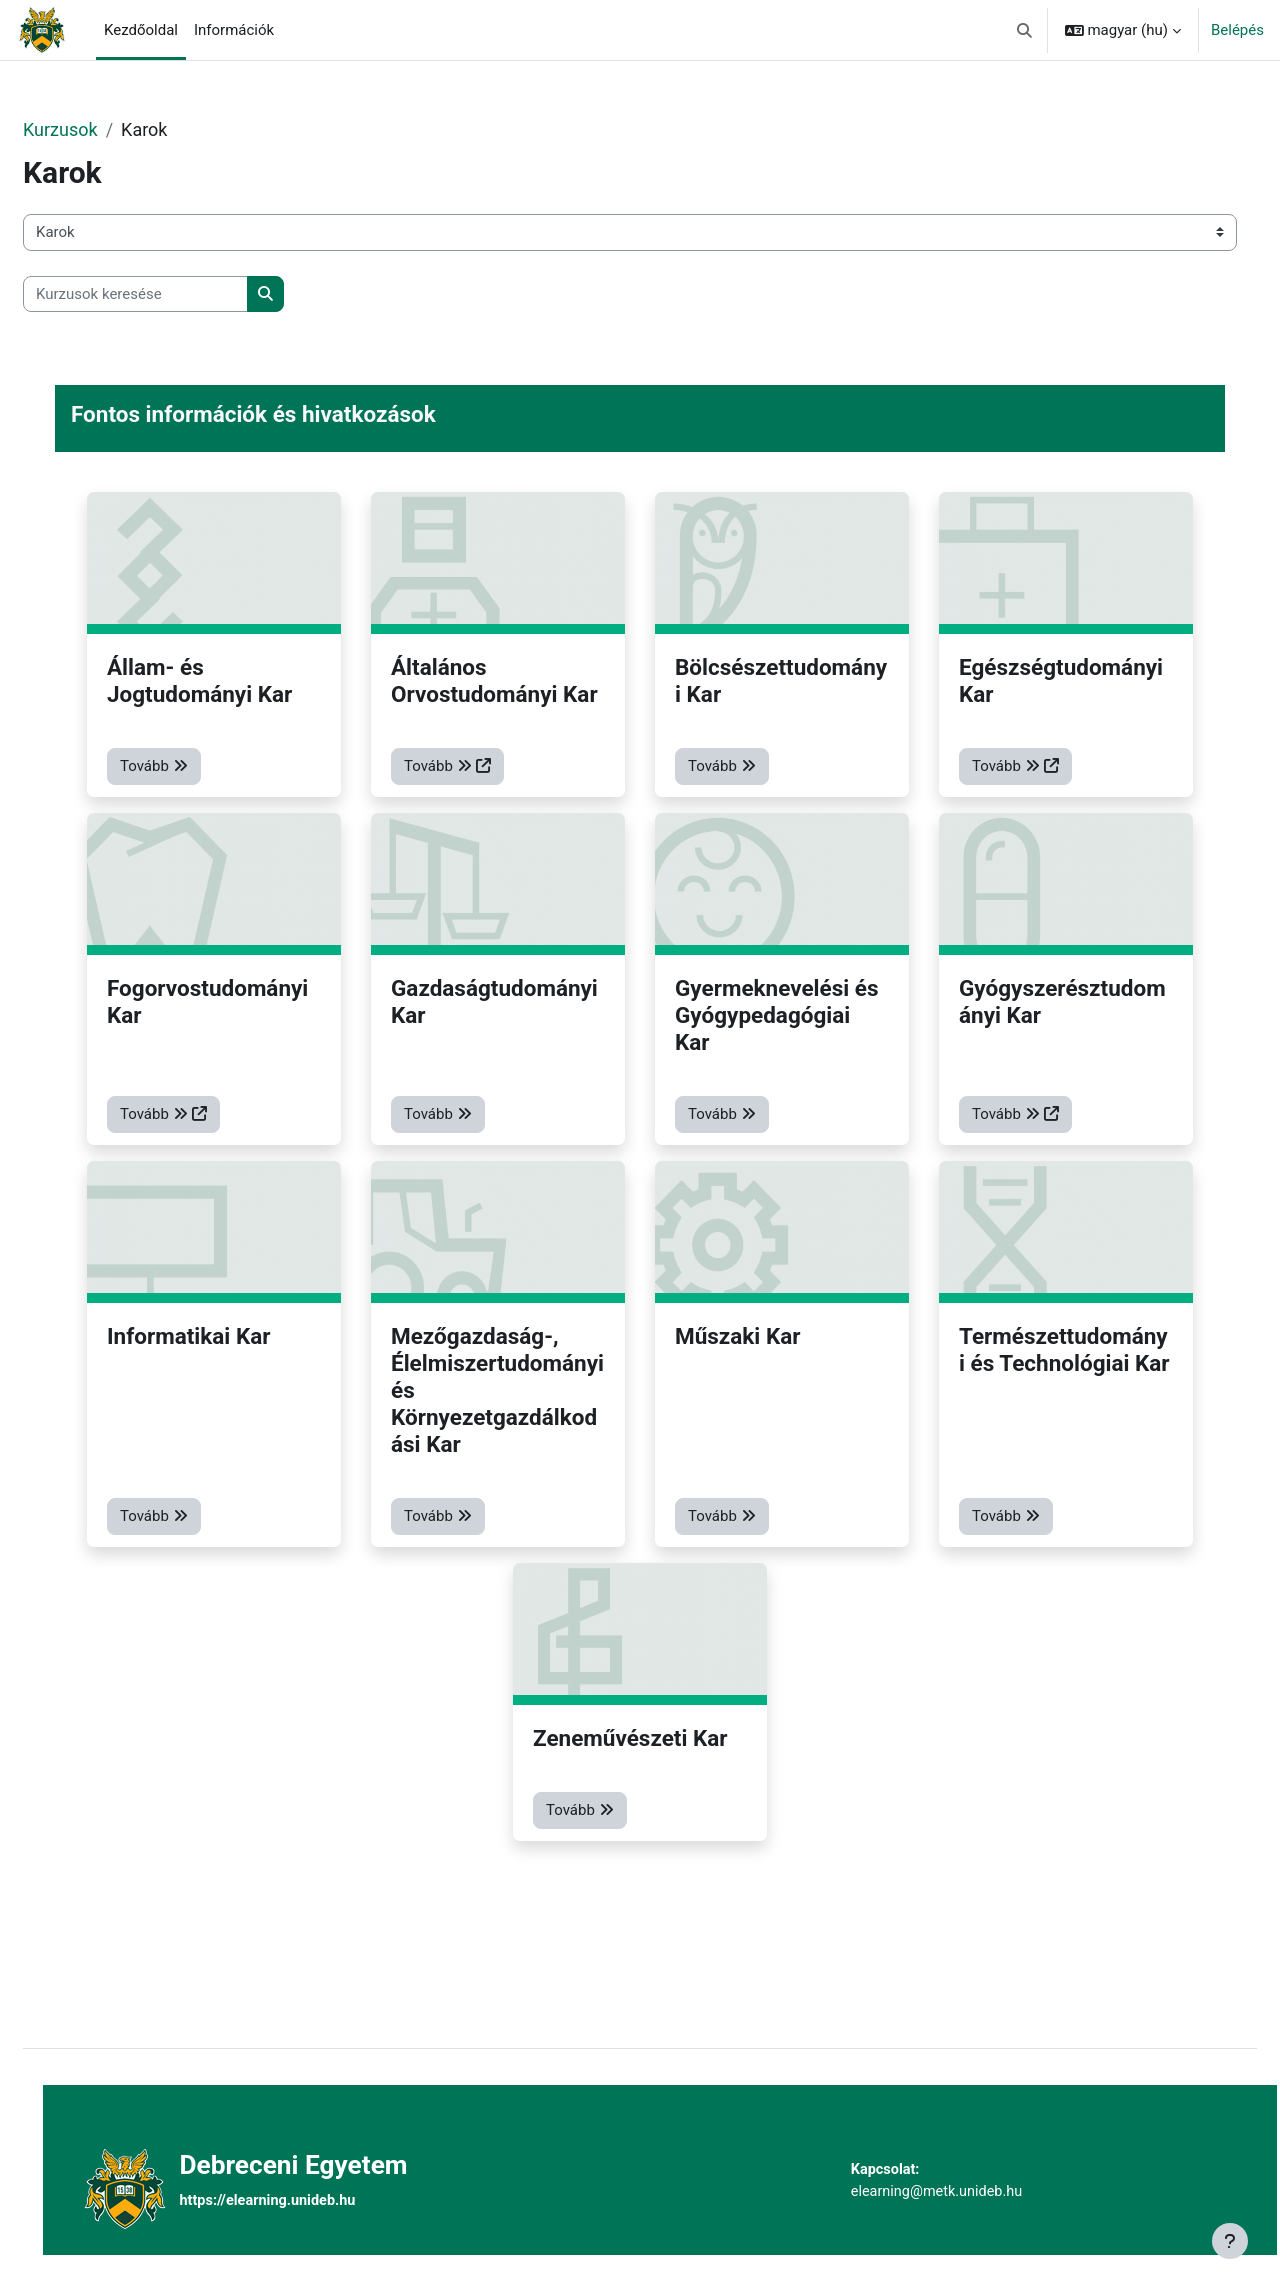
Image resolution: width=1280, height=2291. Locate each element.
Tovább (202, 781)
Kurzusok (108, 129)
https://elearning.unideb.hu (308, 2201)
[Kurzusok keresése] (183, 294)
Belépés (1237, 30)
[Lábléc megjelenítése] (1230, 2241)
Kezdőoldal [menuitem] (141, 30)
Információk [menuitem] (234, 30)
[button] (1024, 30)
